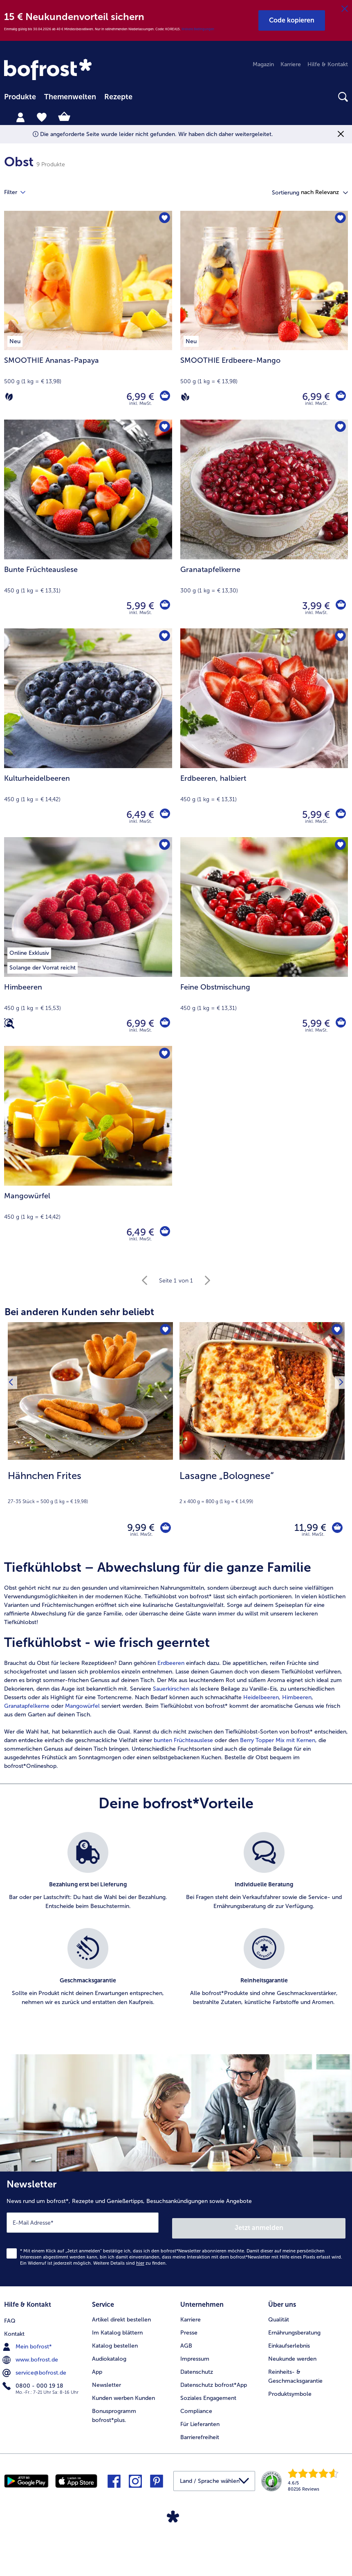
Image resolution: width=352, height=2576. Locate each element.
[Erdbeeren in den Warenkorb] (340, 815)
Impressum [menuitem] (194, 2353)
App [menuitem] (97, 2367)
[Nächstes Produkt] (339, 1438)
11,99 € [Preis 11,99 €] (305, 1529)
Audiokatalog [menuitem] (109, 2353)
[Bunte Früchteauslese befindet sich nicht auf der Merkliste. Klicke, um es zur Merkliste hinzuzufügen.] (163, 428)
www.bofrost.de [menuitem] (31, 2354)
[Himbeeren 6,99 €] (88, 941)
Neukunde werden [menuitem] (292, 2353)
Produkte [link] (20, 97)
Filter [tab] (19, 192)
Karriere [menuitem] (290, 64)
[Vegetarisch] (9, 397)
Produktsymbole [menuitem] (290, 2389)
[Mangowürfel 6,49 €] (88, 1150)
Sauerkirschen (172, 1692)
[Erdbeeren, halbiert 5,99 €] (264, 732)
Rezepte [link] (118, 97)
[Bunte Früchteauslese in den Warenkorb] (164, 606)
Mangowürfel (82, 1709)
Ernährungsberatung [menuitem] (294, 2327)
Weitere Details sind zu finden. (130, 2261)
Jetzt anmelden (259, 2226)
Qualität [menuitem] (278, 2314)
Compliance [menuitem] (196, 2406)
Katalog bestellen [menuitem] (115, 2340)
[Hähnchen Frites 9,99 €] (90, 1438)
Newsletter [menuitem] (106, 2380)
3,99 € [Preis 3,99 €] (314, 606)
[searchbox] (146, 97)
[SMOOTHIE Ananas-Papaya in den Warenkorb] (164, 397)
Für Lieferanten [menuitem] (200, 2419)
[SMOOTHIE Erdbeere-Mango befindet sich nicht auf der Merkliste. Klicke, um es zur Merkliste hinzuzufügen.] (339, 219)
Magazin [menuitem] (263, 64)
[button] (291, 20)
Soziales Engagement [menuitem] (208, 2393)
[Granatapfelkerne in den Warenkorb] (340, 606)
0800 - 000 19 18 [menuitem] (33, 2380)
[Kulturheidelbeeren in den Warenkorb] (164, 815)
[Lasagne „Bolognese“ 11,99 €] (262, 1438)
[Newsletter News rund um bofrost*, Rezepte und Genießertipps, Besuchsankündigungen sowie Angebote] (176, 2229)
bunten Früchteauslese (183, 1743)
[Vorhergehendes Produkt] (13, 1438)
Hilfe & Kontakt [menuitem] (327, 64)
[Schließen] (344, 9)
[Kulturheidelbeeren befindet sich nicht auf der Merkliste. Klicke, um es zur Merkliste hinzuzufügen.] (163, 637)
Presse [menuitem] (188, 2327)
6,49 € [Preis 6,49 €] (138, 814)
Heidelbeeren (261, 1701)
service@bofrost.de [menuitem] (35, 2367)
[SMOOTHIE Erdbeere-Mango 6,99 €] (264, 315)
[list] (176, 1932)
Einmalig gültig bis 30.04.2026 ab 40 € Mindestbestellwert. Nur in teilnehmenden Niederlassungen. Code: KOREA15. (93, 29)
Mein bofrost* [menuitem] (28, 2341)
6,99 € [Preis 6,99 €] (138, 396)
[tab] (20, 117)
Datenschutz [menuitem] (196, 2367)
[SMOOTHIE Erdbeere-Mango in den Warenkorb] (340, 397)
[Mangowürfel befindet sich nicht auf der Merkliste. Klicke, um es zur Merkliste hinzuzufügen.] (163, 1054)
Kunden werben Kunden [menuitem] (123, 2393)
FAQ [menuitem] (10, 2314)
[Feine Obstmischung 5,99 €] (264, 941)
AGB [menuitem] (186, 2340)
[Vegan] (185, 397)
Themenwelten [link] (70, 97)
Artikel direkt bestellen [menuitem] (121, 2314)
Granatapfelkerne (26, 1709)
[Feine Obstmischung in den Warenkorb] (340, 1023)
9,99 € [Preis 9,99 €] (135, 1529)
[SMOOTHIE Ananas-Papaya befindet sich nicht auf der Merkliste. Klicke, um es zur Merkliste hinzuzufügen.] (163, 219)
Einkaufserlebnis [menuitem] (289, 2340)
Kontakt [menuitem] (14, 2327)
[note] (90, 1486)
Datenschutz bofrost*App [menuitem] (213, 2380)
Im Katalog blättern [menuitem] (117, 2327)
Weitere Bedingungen (198, 29)
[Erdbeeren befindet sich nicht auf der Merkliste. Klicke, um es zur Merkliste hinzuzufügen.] (339, 637)
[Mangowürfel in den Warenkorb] (164, 1232)
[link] (49, 70)
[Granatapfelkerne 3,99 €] (264, 524)
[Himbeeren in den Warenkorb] (164, 1023)
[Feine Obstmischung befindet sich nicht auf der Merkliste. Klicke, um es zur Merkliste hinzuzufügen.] (339, 846)
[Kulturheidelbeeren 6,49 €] (88, 732)
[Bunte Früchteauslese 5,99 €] (88, 524)
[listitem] (88, 1880)
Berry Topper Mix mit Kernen (277, 1743)
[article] (176, 1669)
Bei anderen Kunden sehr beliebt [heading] (79, 1312)
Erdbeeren (170, 1666)
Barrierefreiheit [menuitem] (199, 2432)
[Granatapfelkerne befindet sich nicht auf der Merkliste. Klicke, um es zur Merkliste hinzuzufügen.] (339, 428)
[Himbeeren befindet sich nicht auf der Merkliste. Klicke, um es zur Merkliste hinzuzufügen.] (163, 846)
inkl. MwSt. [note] (141, 1538)
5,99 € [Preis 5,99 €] (138, 606)
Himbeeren (297, 1701)
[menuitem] (20, 97)
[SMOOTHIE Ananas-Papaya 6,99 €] (88, 315)
